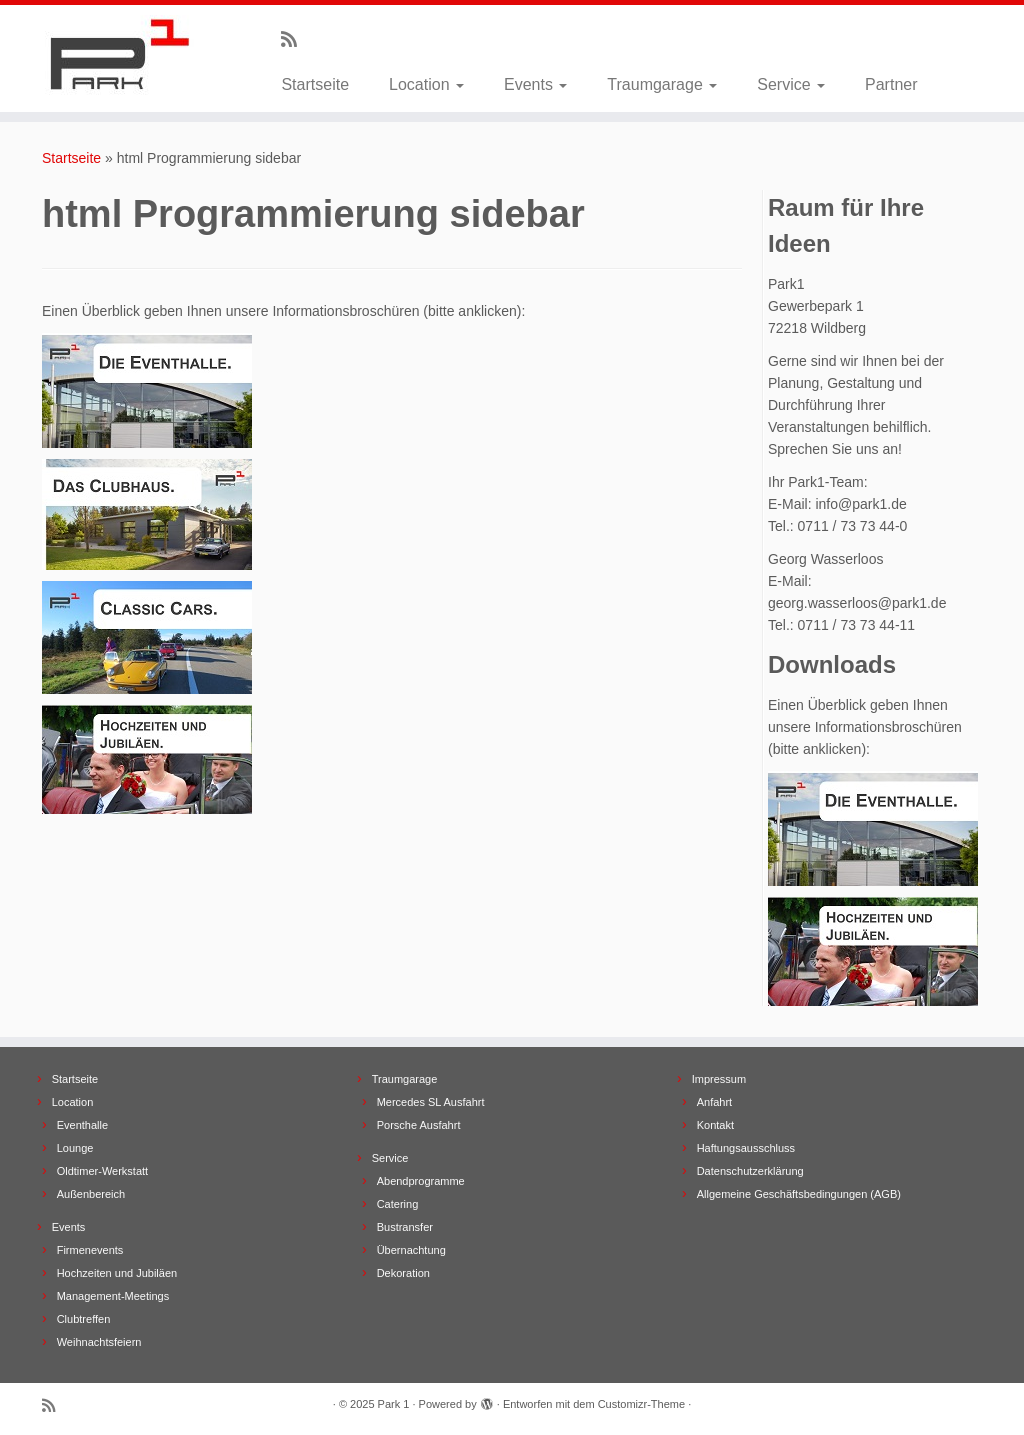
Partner (891, 84)
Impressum (719, 1079)
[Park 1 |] (120, 55)
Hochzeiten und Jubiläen (117, 1273)
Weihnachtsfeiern (99, 1342)
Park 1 (394, 1404)
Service (791, 84)
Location (426, 84)
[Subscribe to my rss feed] (295, 40)
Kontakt (715, 1125)
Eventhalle (82, 1125)
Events (535, 84)
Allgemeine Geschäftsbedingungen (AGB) (799, 1194)
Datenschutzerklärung (750, 1171)
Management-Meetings (113, 1296)
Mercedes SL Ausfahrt (431, 1102)
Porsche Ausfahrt (419, 1125)
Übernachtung (411, 1250)
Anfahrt (714, 1102)
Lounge (75, 1148)
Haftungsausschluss (746, 1148)
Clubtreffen (84, 1319)
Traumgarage (662, 84)
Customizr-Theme (641, 1404)
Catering (398, 1204)
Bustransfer (405, 1227)
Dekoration (403, 1273)
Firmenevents (90, 1250)
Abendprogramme (421, 1181)
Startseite (315, 84)
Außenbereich (91, 1194)
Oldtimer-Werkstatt (102, 1171)
